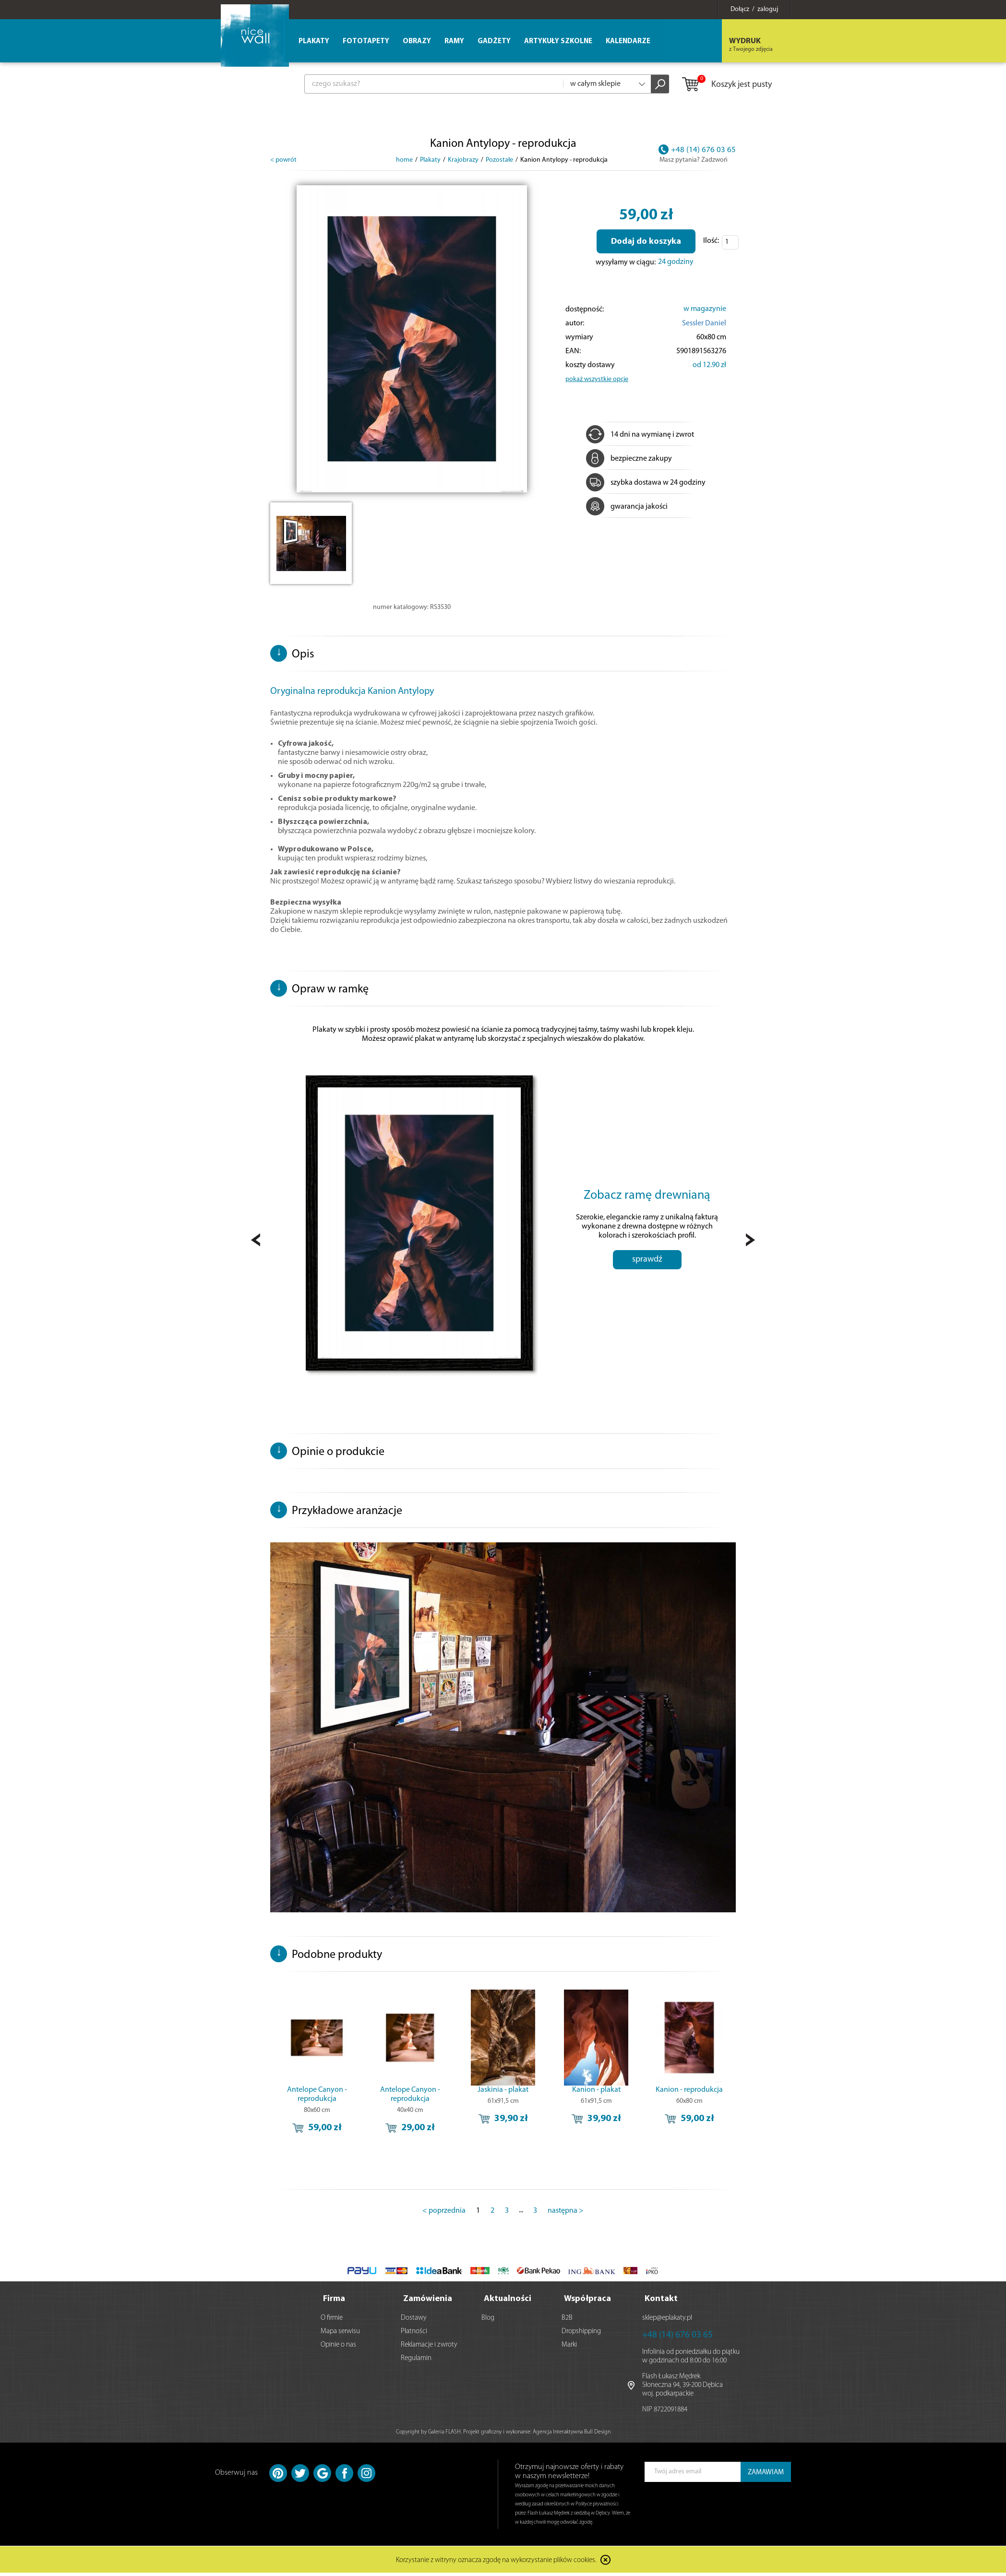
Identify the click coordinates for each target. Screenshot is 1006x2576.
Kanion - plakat (596, 2095)
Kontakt (661, 2301)
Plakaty (314, 41)
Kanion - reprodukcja (689, 2095)
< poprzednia (444, 2216)
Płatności (414, 2334)
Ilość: (711, 241)
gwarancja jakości (627, 507)
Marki (569, 2347)
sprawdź (647, 1277)
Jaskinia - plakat (503, 2095)
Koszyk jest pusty (726, 85)
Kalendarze (628, 41)
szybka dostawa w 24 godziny (646, 483)
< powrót (283, 160)
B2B (567, 2321)
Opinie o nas (338, 2347)
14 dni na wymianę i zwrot (640, 435)
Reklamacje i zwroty (429, 2347)
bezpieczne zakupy (629, 459)
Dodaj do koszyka (646, 241)
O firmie (332, 2321)
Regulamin (416, 2361)
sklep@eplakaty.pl (667, 2321)
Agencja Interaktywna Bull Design (572, 2435)
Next (750, 1242)
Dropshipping (581, 2334)
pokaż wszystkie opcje (596, 379)
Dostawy (414, 2321)
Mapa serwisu (340, 2334)
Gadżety (494, 41)
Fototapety (366, 41)
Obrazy (417, 41)
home (404, 160)
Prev (255, 1242)
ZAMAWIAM (766, 2475)
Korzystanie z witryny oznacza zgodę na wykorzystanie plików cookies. (496, 2563)
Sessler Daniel (704, 323)
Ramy (454, 41)
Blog (487, 2321)
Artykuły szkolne (558, 41)
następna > (566, 2216)
